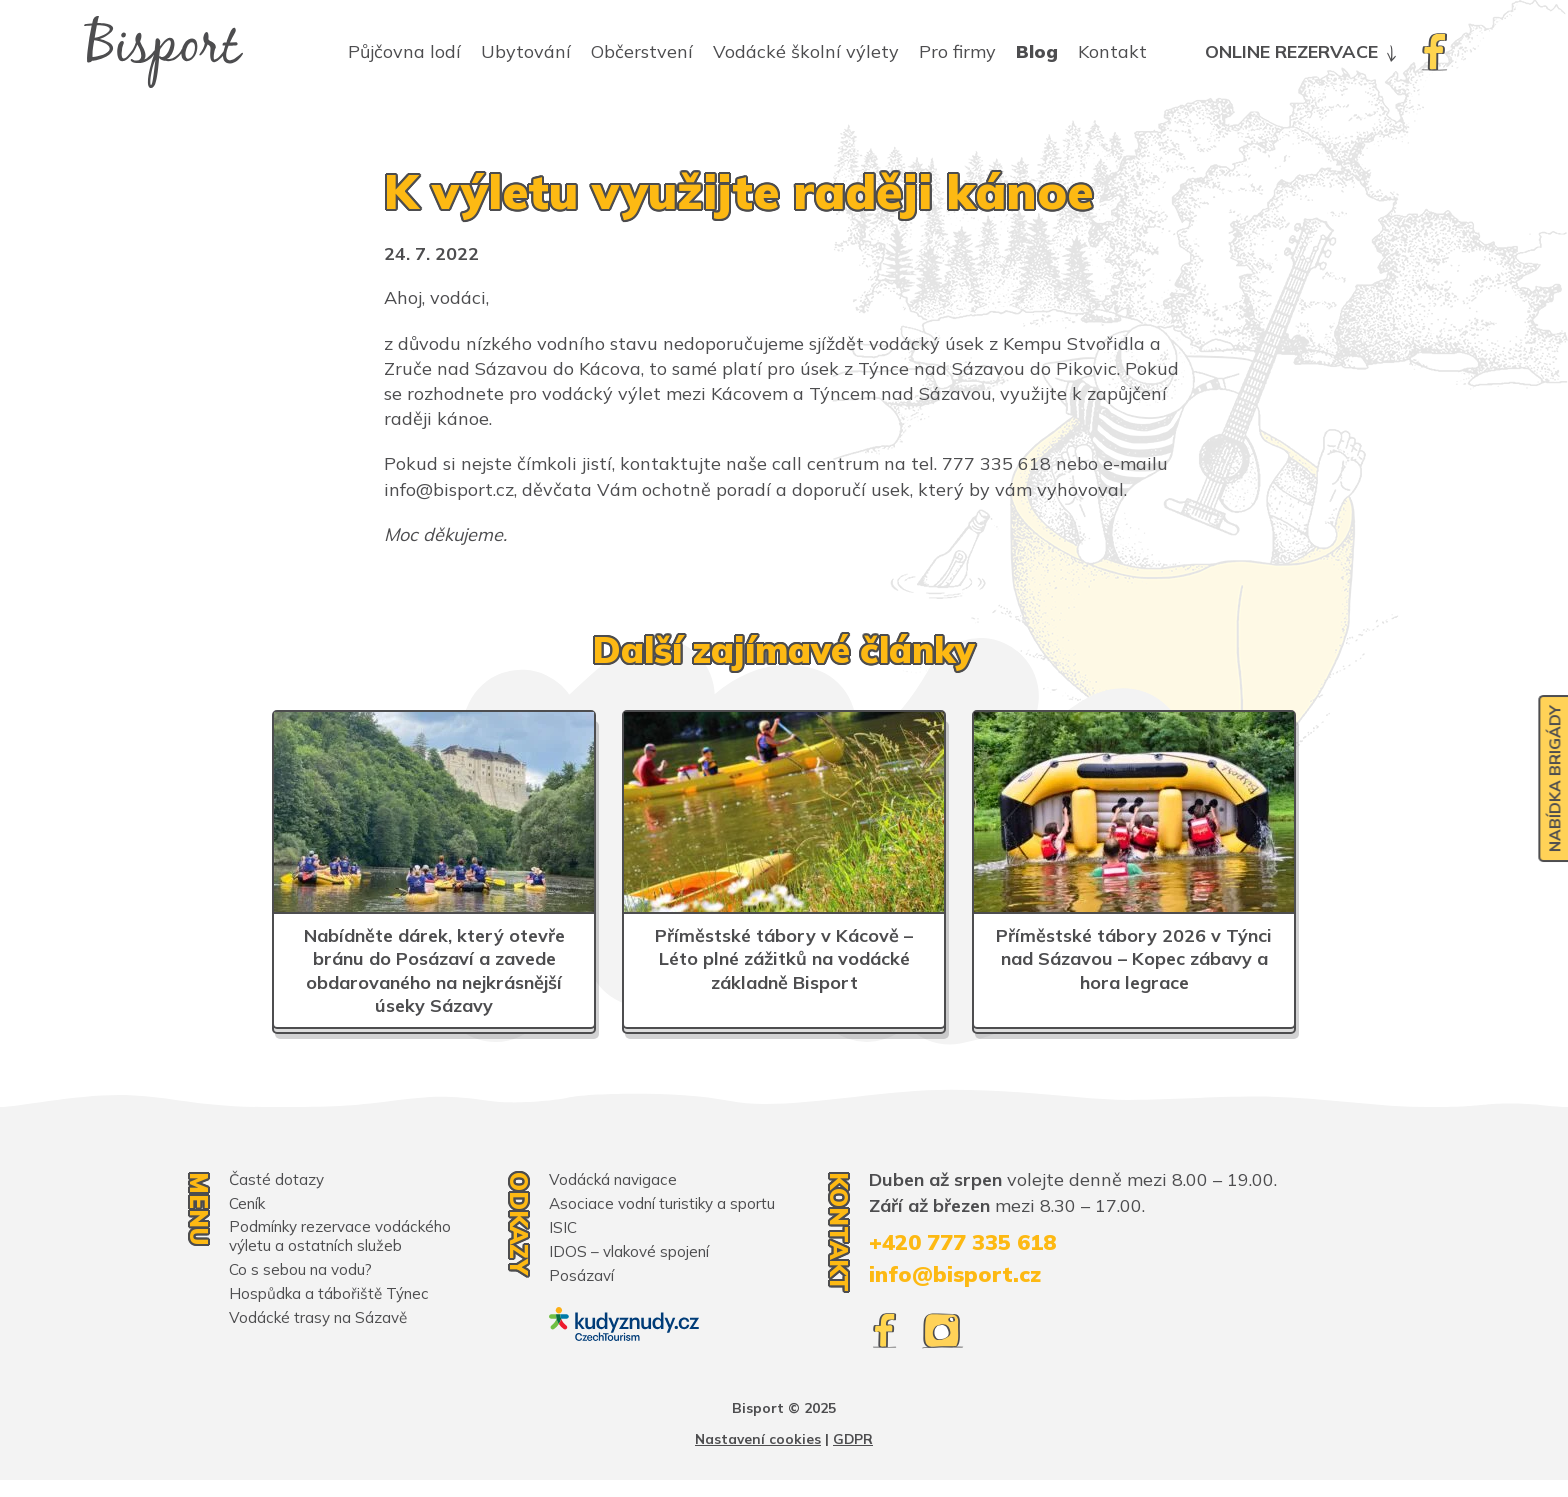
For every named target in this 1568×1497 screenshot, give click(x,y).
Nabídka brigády (1551, 784)
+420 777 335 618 (970, 1243)
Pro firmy (957, 60)
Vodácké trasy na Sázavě (321, 1319)
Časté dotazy (277, 1179)
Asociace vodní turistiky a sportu (643, 1213)
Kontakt (1112, 60)
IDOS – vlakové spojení (633, 1271)
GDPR (854, 1456)
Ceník (250, 1203)
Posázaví (582, 1295)
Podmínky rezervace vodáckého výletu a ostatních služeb (346, 1237)
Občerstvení (642, 60)
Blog (1037, 60)
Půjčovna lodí (404, 60)
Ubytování (526, 60)
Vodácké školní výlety (806, 60)
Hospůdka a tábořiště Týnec (333, 1295)
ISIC (563, 1247)
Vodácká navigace (616, 1179)
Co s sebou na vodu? (303, 1271)
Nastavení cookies (758, 1456)
